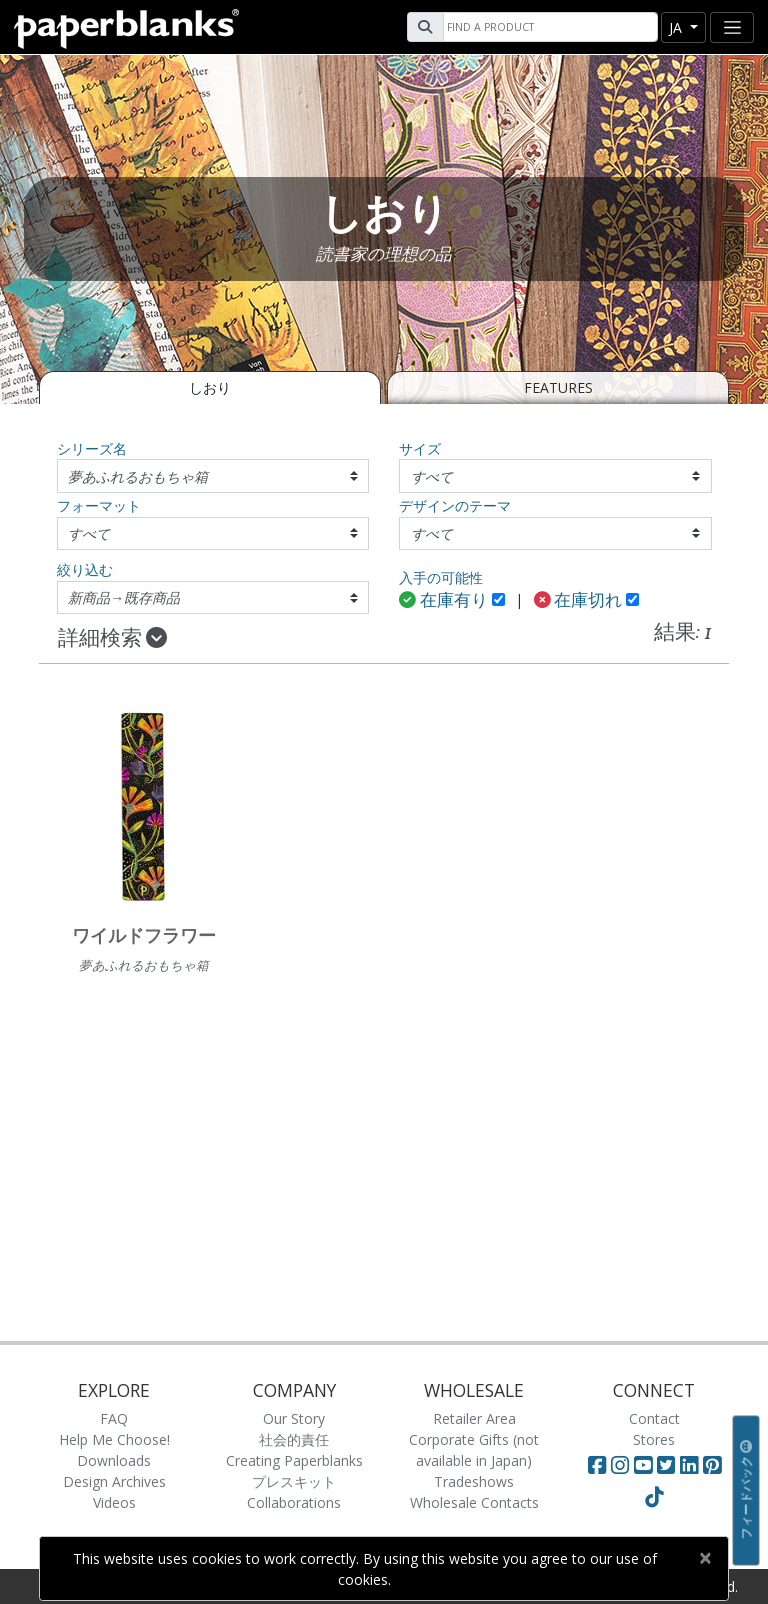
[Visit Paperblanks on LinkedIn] (691, 1465)
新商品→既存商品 (124, 597)
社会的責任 (294, 1439)
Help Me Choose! (114, 1439)
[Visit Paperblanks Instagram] (620, 1465)
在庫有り (443, 601)
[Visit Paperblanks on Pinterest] (712, 1465)
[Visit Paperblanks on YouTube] (645, 1465)
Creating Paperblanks (294, 1460)
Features (558, 387)
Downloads (114, 1460)
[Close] (704, 1558)
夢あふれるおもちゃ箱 (138, 476)
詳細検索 (112, 639)
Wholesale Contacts (474, 1502)
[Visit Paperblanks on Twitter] (668, 1465)
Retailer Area (474, 1418)
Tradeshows (474, 1481)
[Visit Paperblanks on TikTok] (654, 1497)
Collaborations (294, 1502)
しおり (210, 387)
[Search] (548, 27)
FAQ (114, 1418)
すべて (432, 476)
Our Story (294, 1418)
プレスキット (294, 1481)
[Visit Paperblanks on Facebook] (597, 1465)
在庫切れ (578, 601)
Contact (654, 1418)
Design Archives (114, 1481)
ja (677, 27)
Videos (114, 1502)
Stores (654, 1439)
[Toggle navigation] (732, 27)
